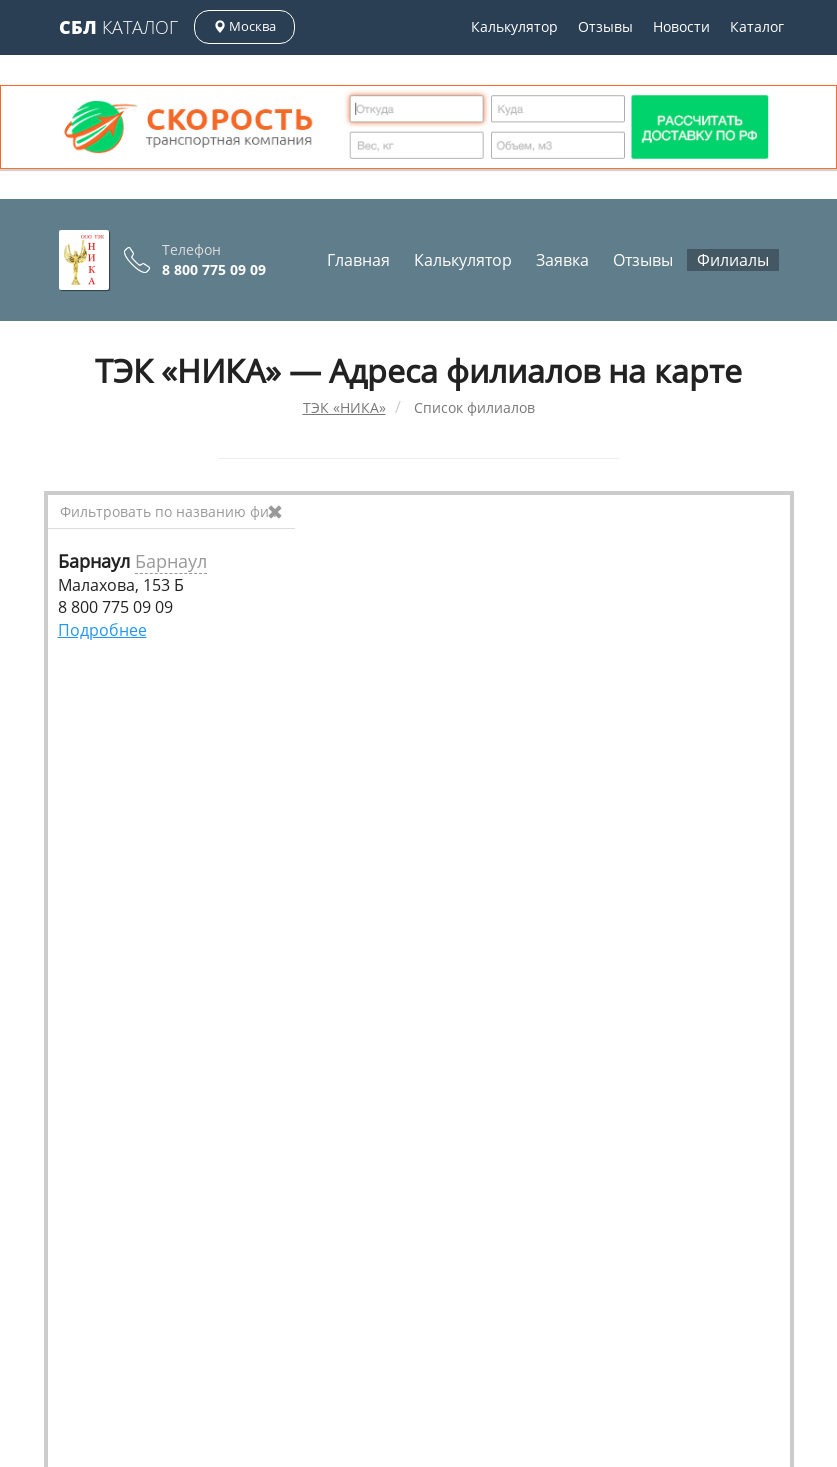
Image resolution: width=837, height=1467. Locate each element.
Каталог (118, 27)
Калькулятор (514, 26)
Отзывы (605, 26)
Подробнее (102, 630)
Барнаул (171, 561)
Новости (681, 26)
